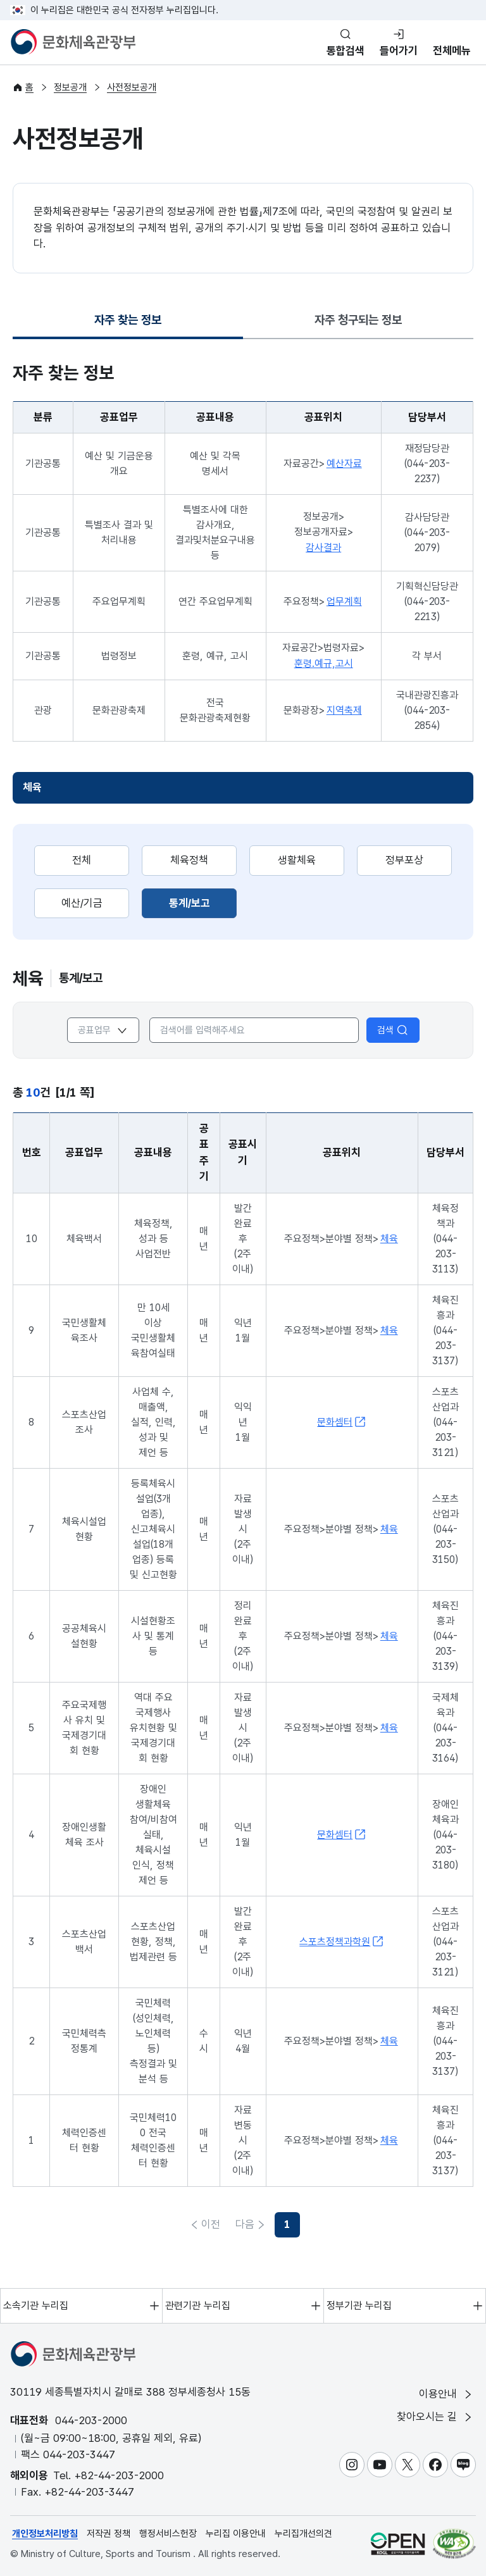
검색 (393, 1030)
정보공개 (70, 87)
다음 (275, 2224)
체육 (32, 787)
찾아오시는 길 (435, 2417)
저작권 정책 (108, 2533)
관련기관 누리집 (197, 2305)
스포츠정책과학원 (341, 1941)
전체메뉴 (452, 50)
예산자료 (344, 463)
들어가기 (399, 50)
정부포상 (404, 860)
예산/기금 (82, 903)
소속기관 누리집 (35, 2305)
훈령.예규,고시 (323, 663)
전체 (81, 860)
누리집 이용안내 (236, 2533)
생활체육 (297, 860)
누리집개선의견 (303, 2533)
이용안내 (446, 2394)
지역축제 (344, 710)
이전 (210, 2224)
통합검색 (345, 50)
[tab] (128, 321)
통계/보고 (203, 902)
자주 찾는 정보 (127, 324)
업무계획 (344, 601)
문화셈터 (341, 1422)
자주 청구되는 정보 (358, 320)
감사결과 (323, 548)
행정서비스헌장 (168, 2533)
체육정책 (189, 860)
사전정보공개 (131, 87)
